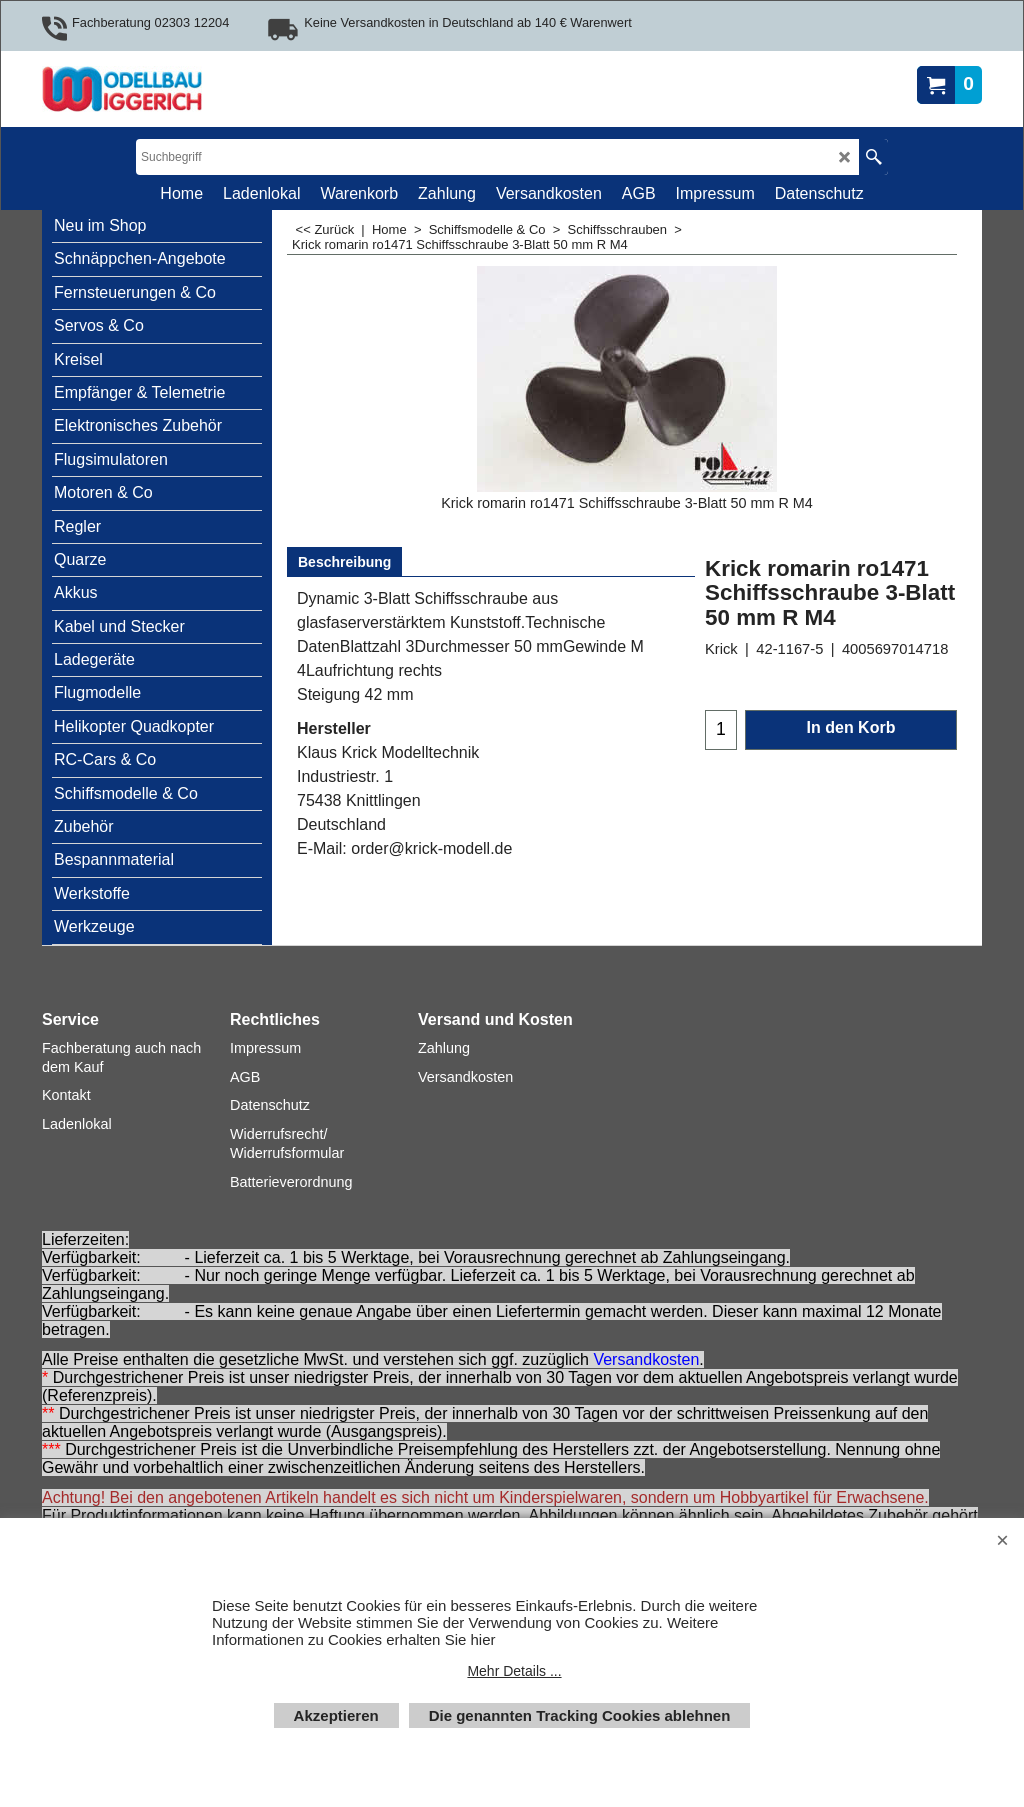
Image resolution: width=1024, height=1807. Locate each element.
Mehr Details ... (514, 1671)
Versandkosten (646, 1359)
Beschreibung (344, 562)
